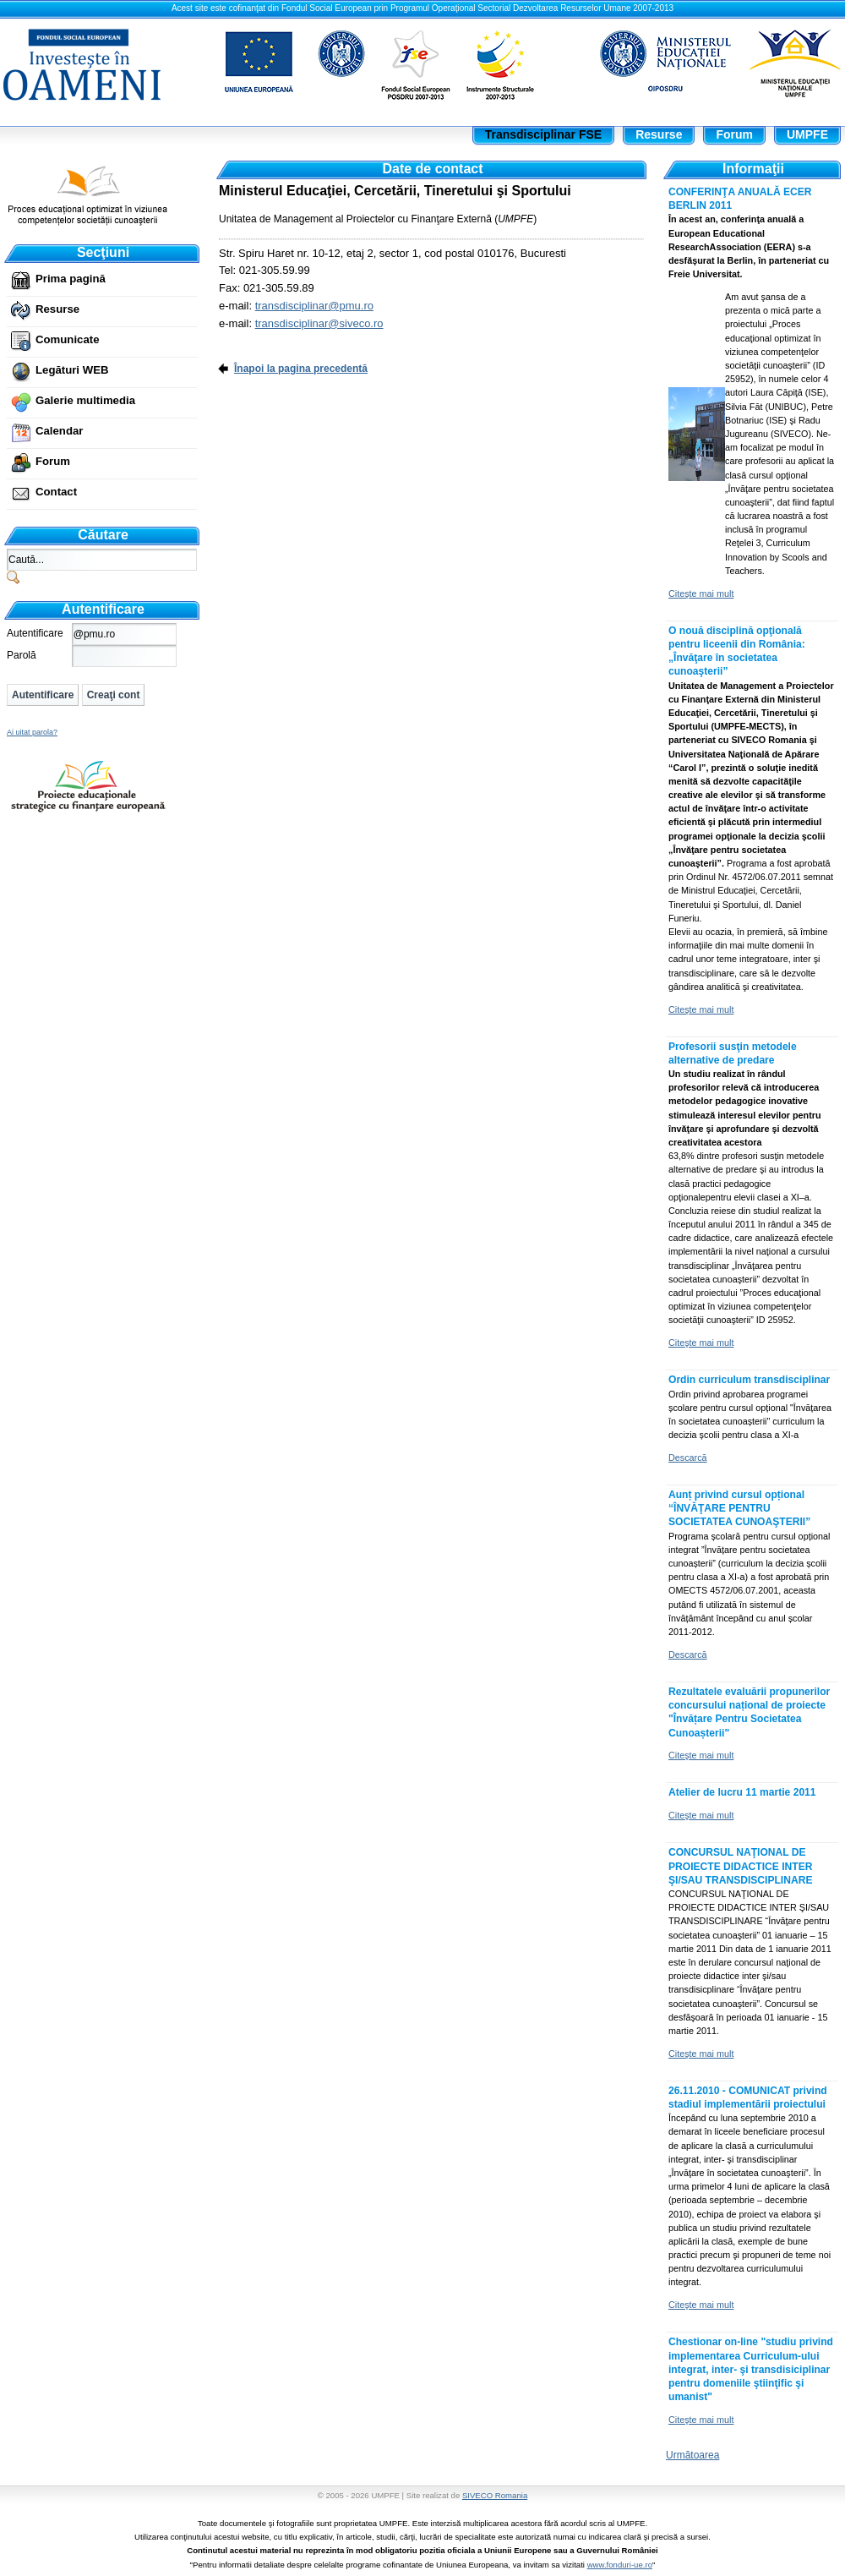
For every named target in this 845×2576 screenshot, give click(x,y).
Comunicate (67, 339)
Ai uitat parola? (32, 732)
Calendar (59, 430)
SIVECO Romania (494, 2495)
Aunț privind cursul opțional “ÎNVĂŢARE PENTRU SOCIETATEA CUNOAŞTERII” (739, 1508)
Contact (56, 491)
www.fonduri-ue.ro (619, 2564)
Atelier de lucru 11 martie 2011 (742, 1792)
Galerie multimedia (85, 400)
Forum (52, 461)
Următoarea (692, 2455)
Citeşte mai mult (700, 593)
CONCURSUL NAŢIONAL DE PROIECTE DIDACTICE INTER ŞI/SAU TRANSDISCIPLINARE (740, 1865)
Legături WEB (71, 370)
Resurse (57, 309)
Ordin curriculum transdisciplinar (749, 1380)
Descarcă (687, 1457)
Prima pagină (70, 278)
